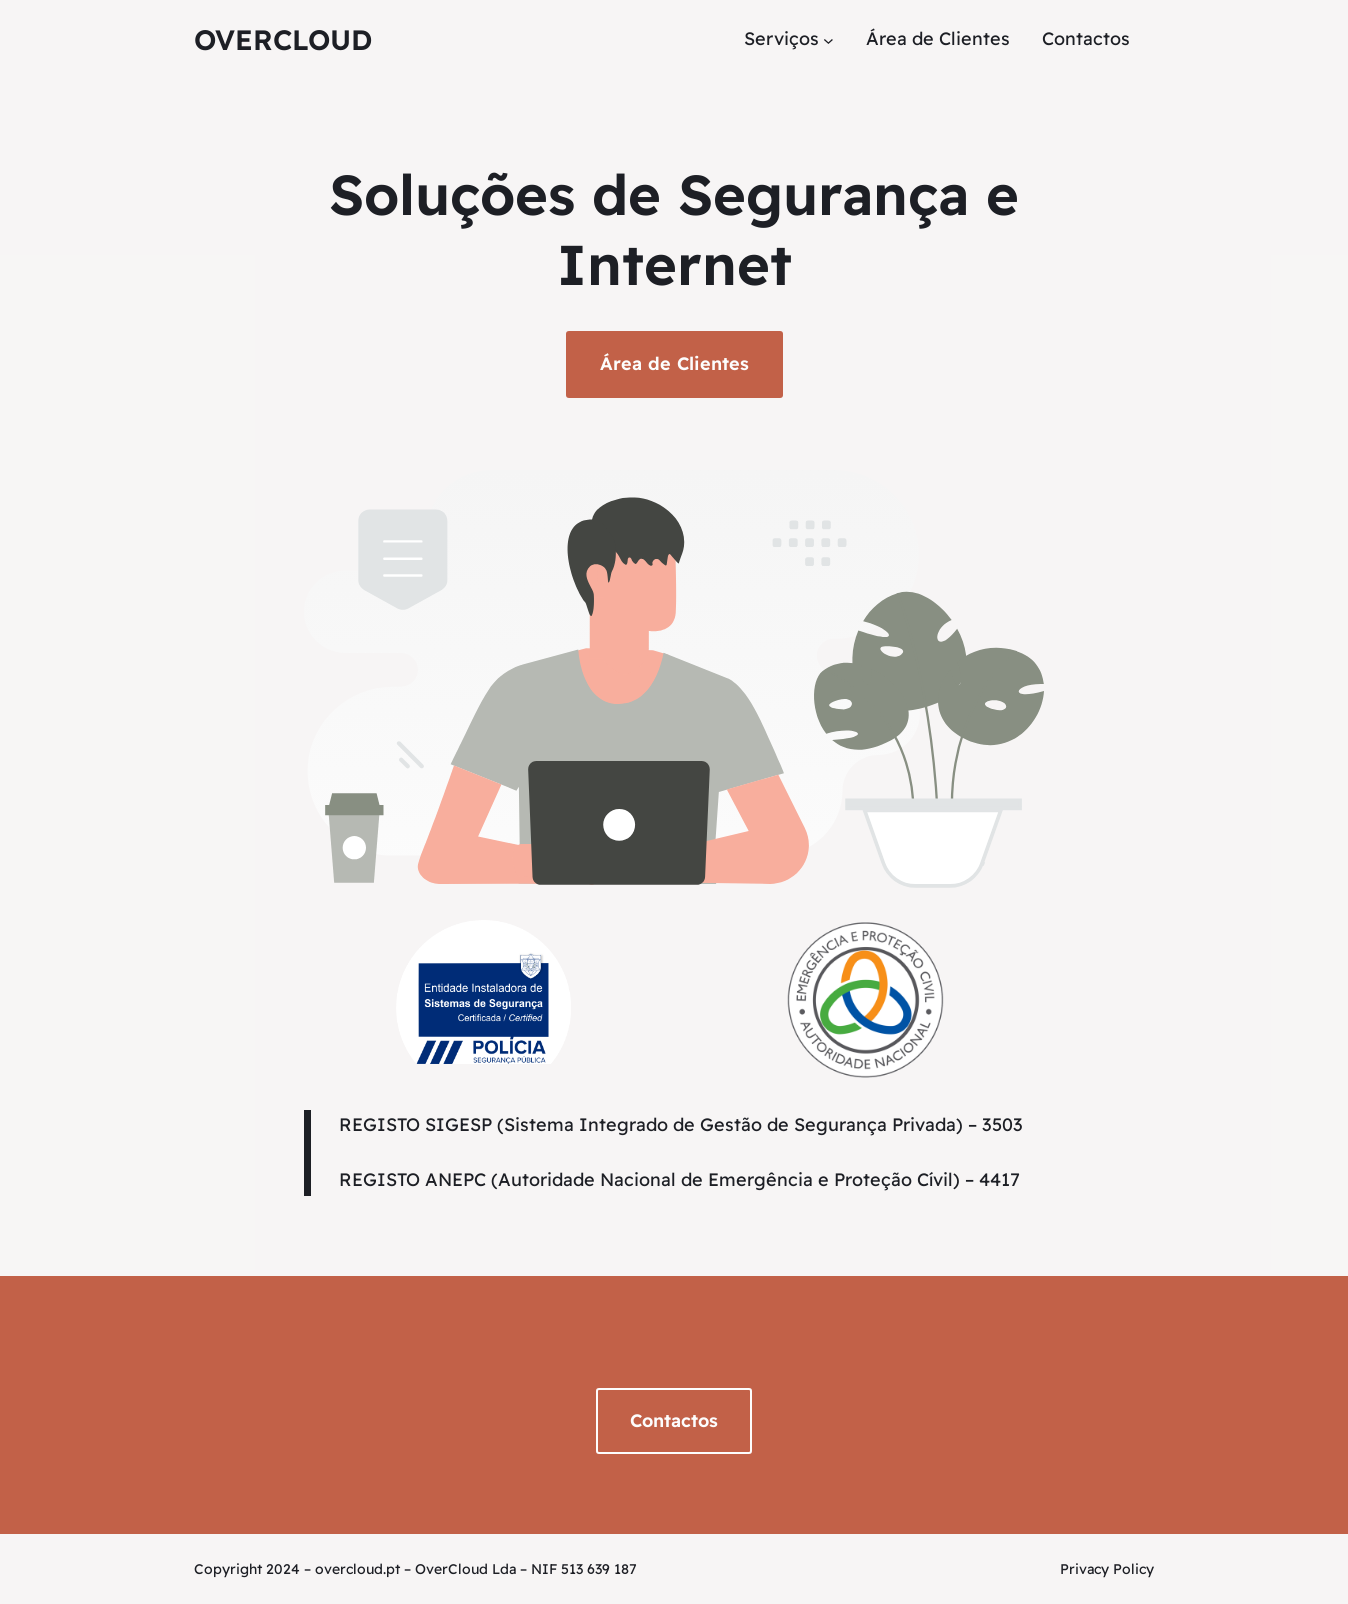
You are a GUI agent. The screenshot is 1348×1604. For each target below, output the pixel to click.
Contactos (674, 1420)
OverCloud (283, 39)
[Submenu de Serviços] (828, 39)
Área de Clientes (674, 363)
